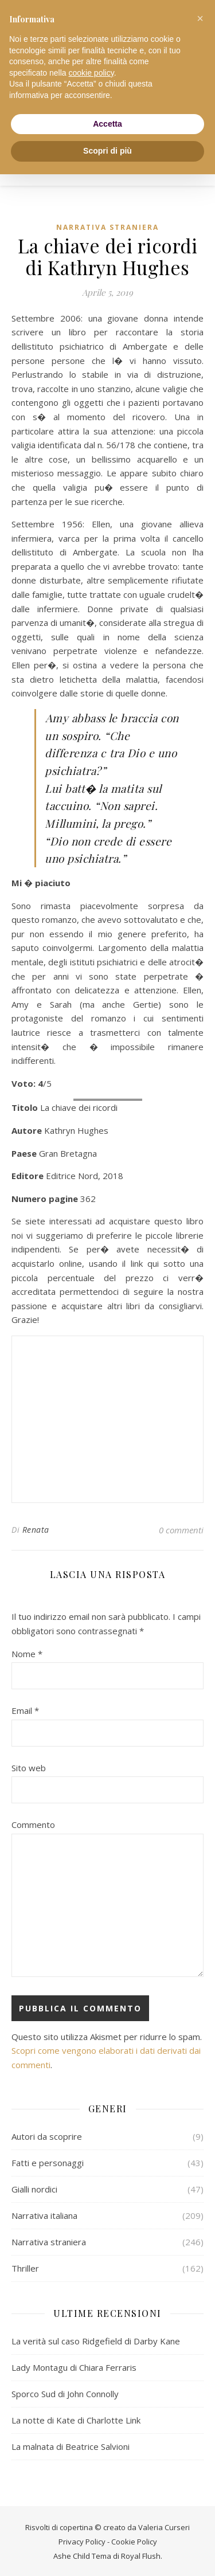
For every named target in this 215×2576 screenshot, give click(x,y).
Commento (33, 1823)
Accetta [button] (107, 123)
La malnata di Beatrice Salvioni (70, 2445)
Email (25, 1709)
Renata (35, 1528)
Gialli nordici (34, 2188)
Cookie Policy (134, 2540)
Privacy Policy (81, 2540)
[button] (200, 18)
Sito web (28, 1766)
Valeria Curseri (164, 2526)
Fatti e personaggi (47, 2161)
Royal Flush (141, 2555)
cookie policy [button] (91, 72)
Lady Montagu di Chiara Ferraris (73, 2366)
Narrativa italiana (44, 2214)
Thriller (25, 2267)
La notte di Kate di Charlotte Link (75, 2419)
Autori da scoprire (46, 2135)
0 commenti (181, 1528)
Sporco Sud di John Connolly (65, 2392)
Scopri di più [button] (107, 150)
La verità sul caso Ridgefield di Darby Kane (95, 2340)
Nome (26, 1652)
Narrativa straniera (107, 227)
